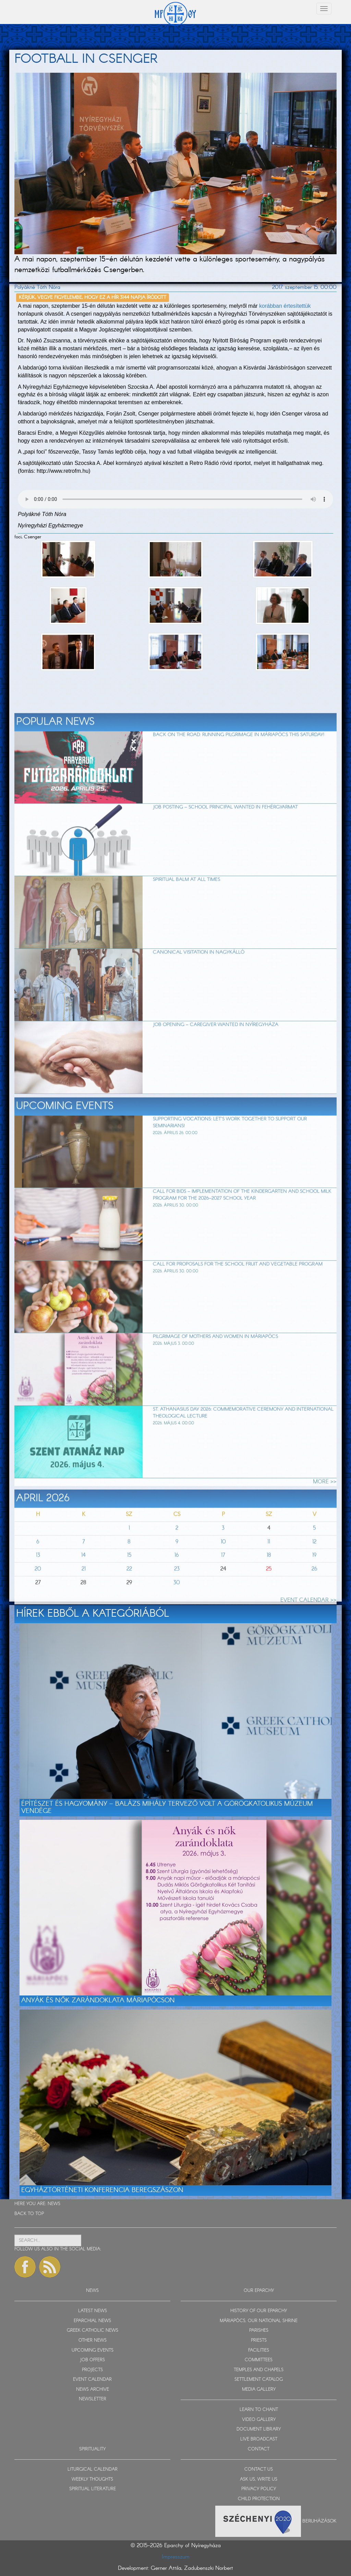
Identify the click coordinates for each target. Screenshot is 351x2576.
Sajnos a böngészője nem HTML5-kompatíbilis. (175, 499)
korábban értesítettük (285, 306)
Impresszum (176, 2557)
